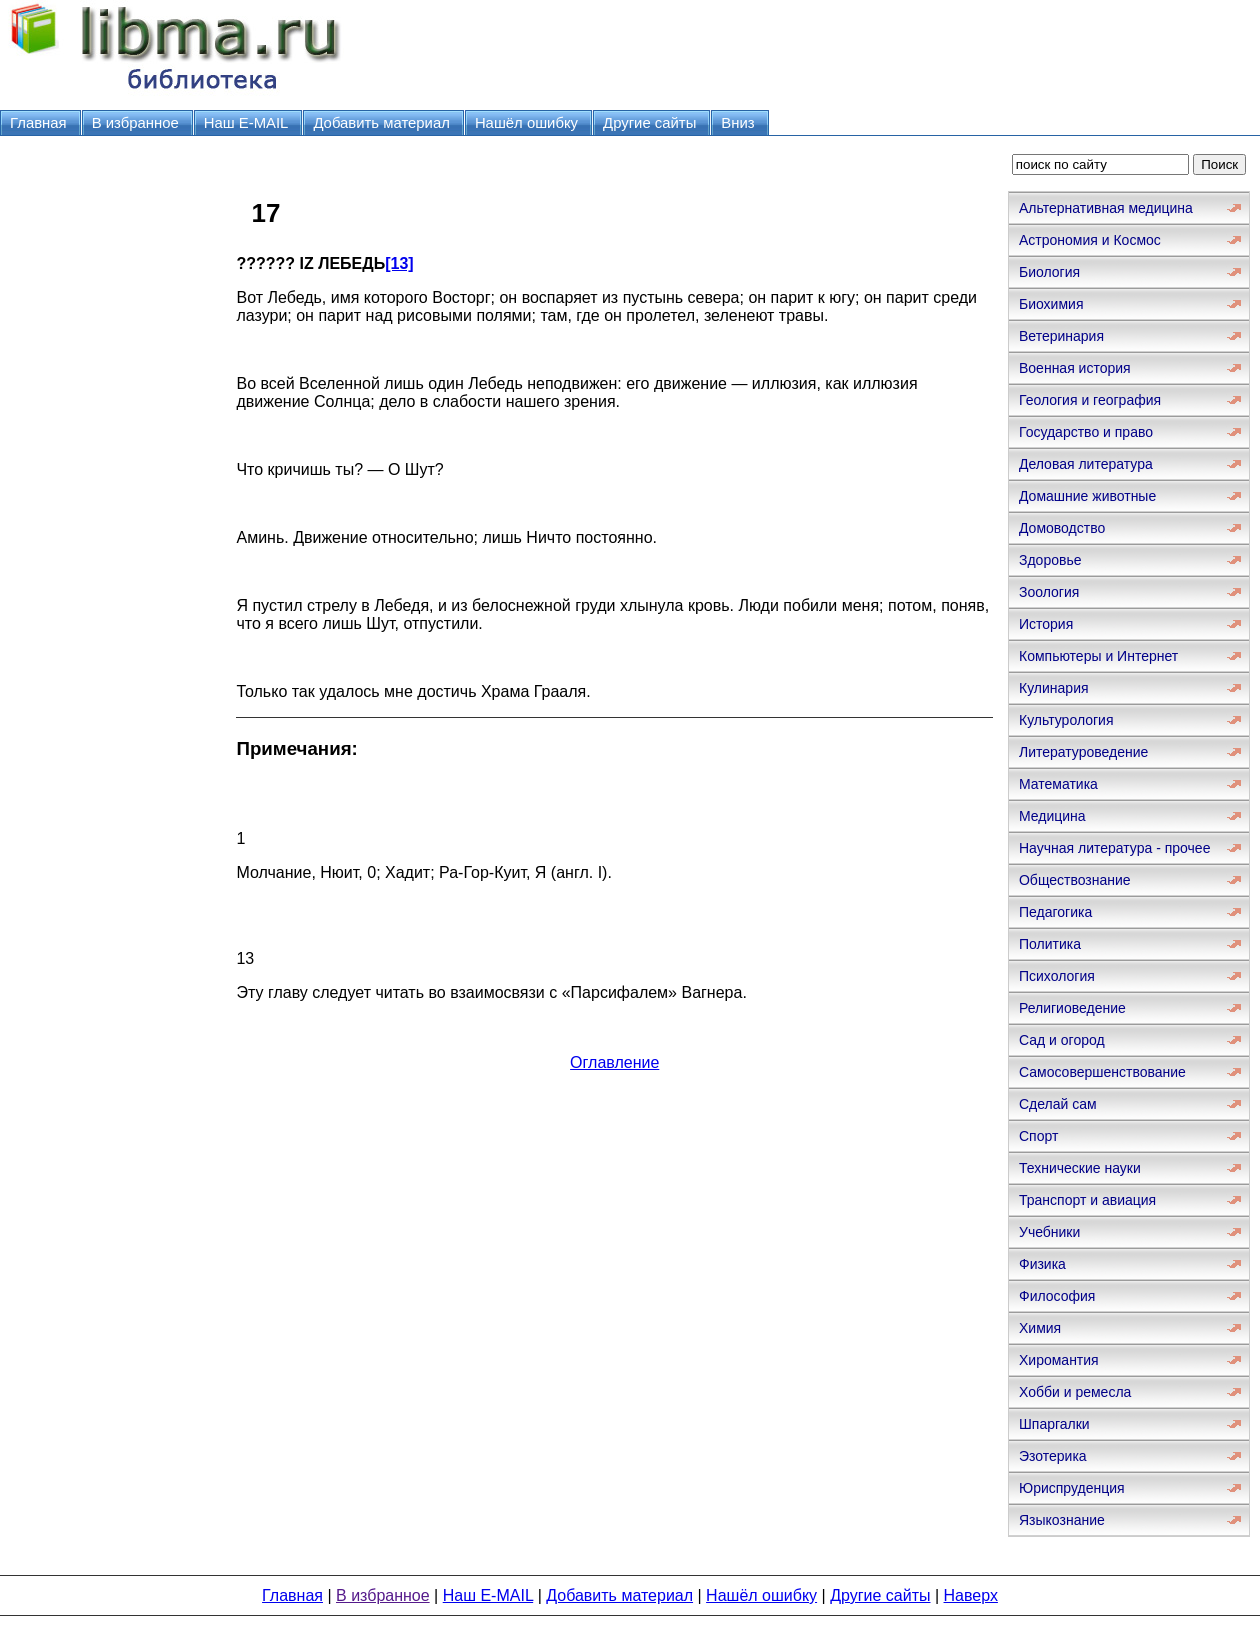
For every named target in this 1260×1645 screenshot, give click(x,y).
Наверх (971, 1595)
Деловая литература (1086, 464)
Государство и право (1086, 432)
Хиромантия (1059, 1360)
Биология (1049, 272)
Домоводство (1062, 528)
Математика (1058, 784)
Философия (1057, 1296)
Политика (1050, 944)
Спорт (1038, 1136)
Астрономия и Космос (1090, 240)
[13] (399, 263)
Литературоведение (1083, 752)
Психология (1057, 976)
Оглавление (614, 1062)
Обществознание (1075, 880)
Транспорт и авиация (1087, 1200)
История (1046, 624)
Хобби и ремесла (1075, 1392)
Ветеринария (1061, 336)
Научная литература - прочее (1114, 848)
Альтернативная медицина (1106, 208)
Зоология (1049, 592)
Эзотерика (1053, 1456)
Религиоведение (1072, 1008)
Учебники (1049, 1232)
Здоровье (1050, 560)
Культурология (1066, 720)
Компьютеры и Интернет (1098, 656)
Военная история (1075, 368)
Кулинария (1054, 688)
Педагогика (1055, 912)
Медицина (1052, 816)
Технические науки (1080, 1168)
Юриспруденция (1072, 1488)
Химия (1040, 1328)
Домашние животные (1087, 496)
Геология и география (1090, 400)
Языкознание (1062, 1520)
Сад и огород (1062, 1040)
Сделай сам (1058, 1104)
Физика (1042, 1264)
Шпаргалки (1054, 1424)
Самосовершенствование (1102, 1072)
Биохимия (1051, 304)
